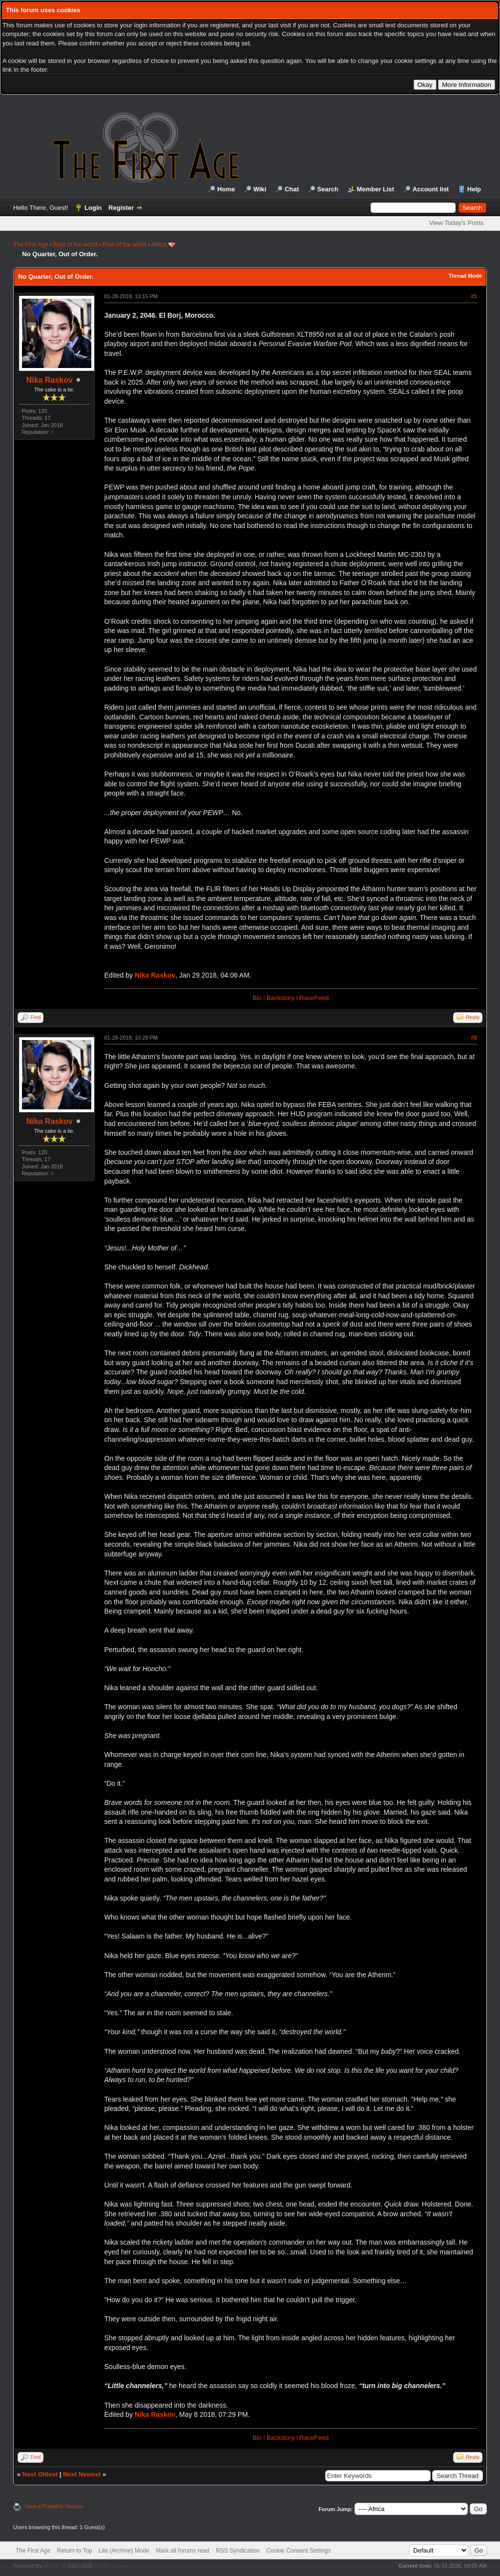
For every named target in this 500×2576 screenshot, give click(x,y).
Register (121, 207)
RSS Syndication (238, 2550)
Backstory (280, 998)
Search (327, 189)
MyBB (51, 2566)
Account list (431, 189)
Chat (292, 189)
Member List (376, 189)
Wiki (260, 189)
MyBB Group (110, 2566)
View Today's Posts (456, 222)
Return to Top (74, 2550)
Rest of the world (75, 244)
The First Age (30, 244)
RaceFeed (314, 998)
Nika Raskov (49, 380)
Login (93, 207)
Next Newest (82, 2474)
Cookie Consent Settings (298, 2550)
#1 (474, 296)
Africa (159, 244)
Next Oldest (40, 2474)
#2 (474, 1038)
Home (226, 189)
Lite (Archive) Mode (124, 2550)
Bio (257, 998)
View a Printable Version (54, 2506)
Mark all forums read (182, 2550)
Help (474, 189)
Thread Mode (465, 276)
